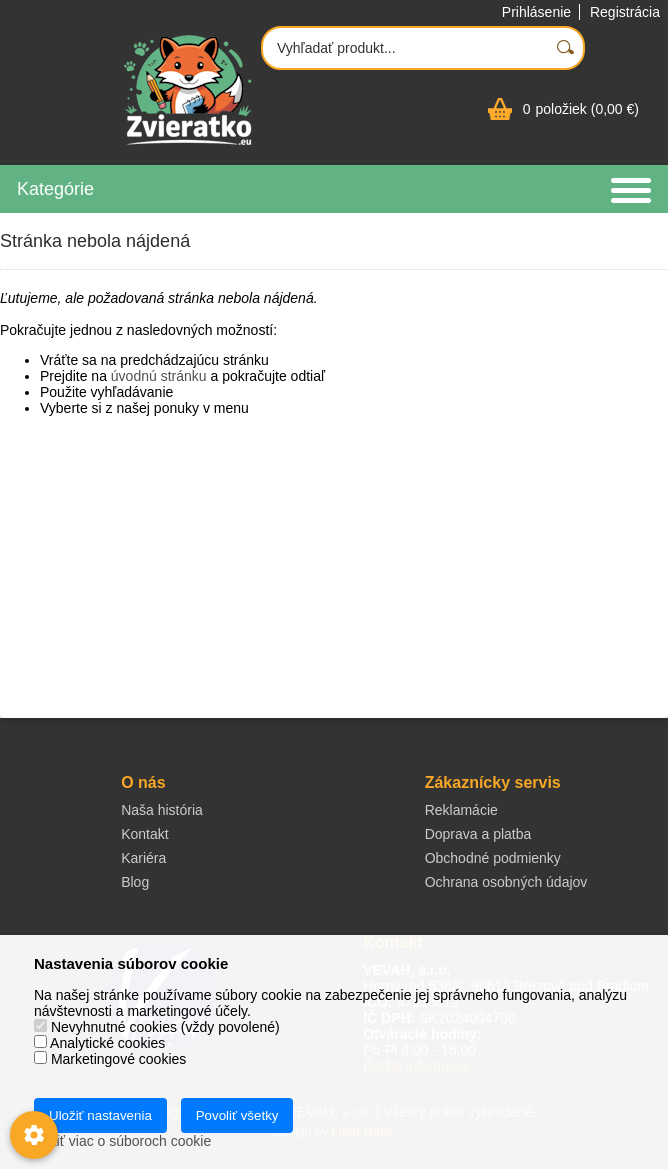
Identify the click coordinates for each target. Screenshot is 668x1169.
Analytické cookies (99, 1043)
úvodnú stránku (159, 376)
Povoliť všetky (237, 1115)
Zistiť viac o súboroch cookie (122, 1141)
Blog (135, 882)
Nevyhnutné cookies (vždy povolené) (157, 1027)
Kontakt (144, 834)
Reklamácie (461, 810)
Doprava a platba (478, 834)
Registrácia (625, 12)
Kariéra (143, 858)
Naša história (162, 810)
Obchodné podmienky (493, 858)
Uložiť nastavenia (100, 1115)
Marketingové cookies (110, 1059)
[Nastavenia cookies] (34, 1135)
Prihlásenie (536, 12)
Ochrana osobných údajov (506, 882)
